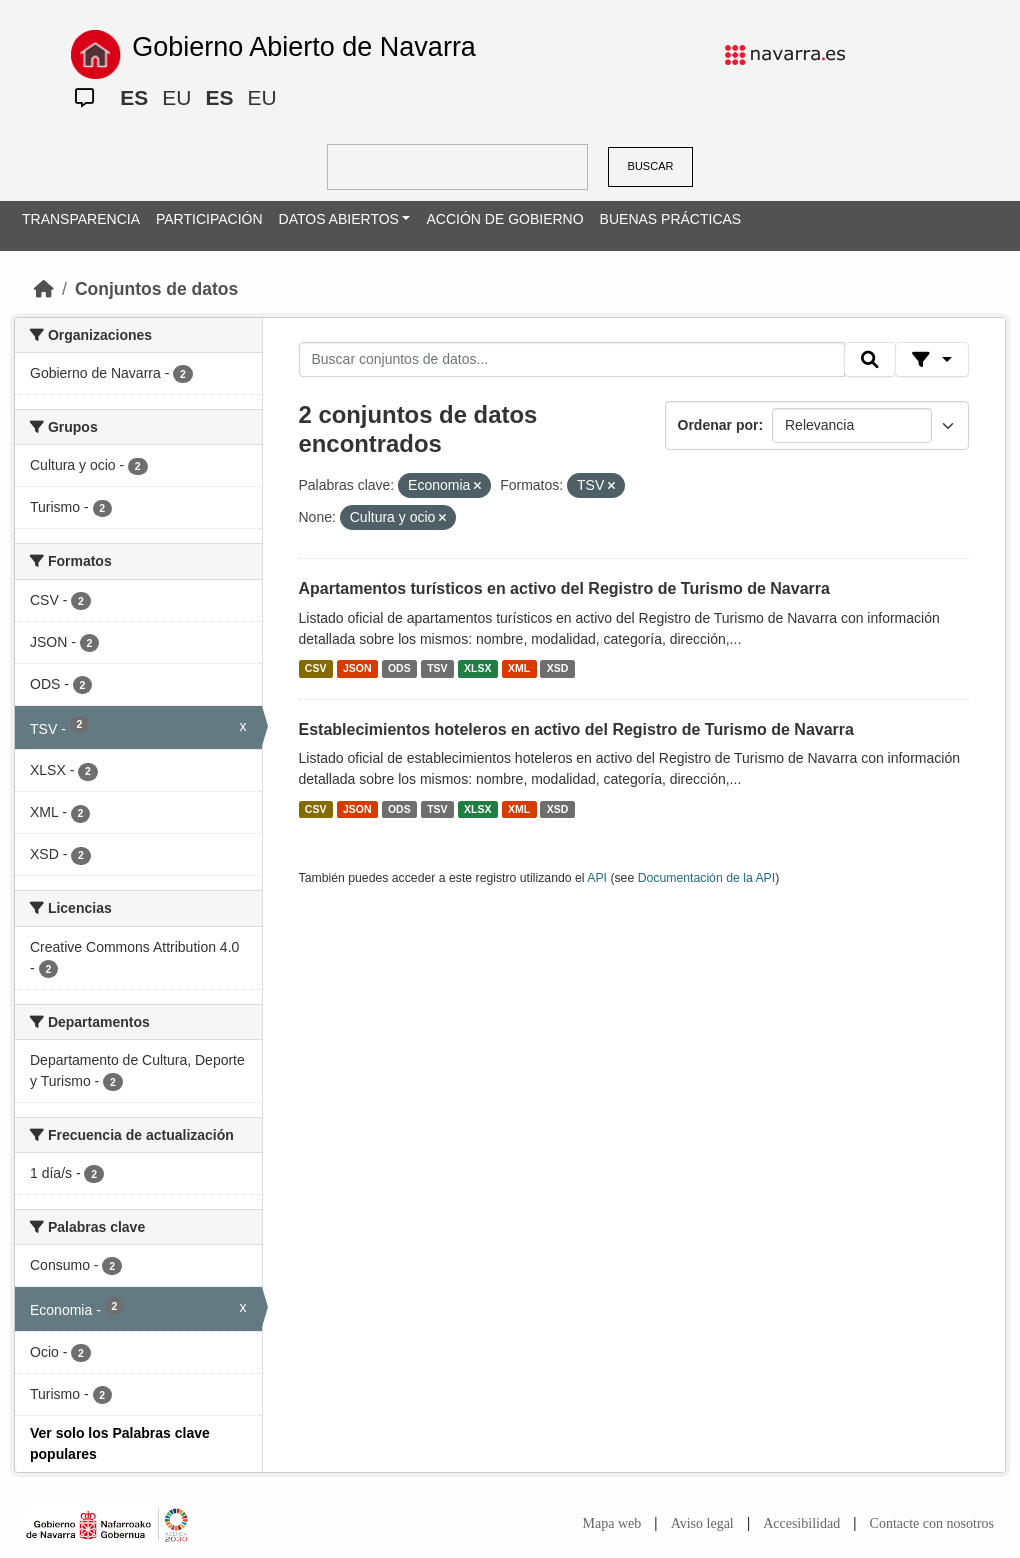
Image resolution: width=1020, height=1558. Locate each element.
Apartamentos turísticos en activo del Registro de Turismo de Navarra (564, 588)
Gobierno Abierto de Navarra (304, 47)
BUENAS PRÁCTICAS (671, 219)
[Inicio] (44, 289)
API (597, 878)
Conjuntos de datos (156, 289)
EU (176, 97)
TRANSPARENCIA (81, 219)
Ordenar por (718, 425)
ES (134, 97)
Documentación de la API (707, 878)
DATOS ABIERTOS (339, 219)
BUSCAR (651, 166)
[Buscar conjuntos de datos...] (572, 360)
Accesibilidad (801, 1523)
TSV (437, 669)
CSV (316, 669)
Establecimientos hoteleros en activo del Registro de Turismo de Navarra (576, 729)
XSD (558, 669)
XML (519, 669)
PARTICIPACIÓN (209, 219)
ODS (399, 669)
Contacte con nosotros (932, 1523)
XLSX (477, 669)
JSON (357, 669)
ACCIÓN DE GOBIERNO (504, 219)
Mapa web (612, 1523)
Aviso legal (702, 1523)
